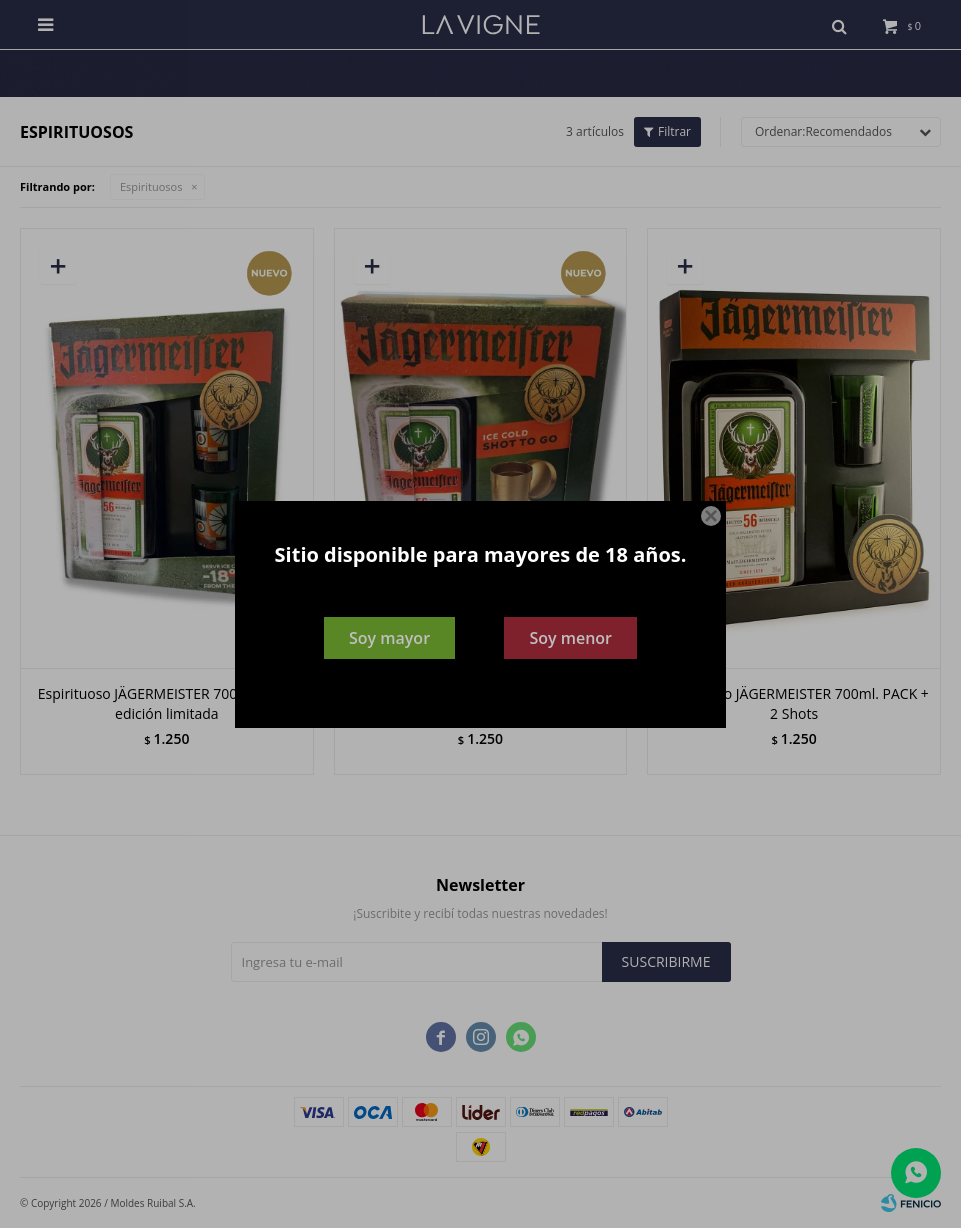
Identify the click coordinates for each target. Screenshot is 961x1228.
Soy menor (570, 638)
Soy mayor (389, 638)
